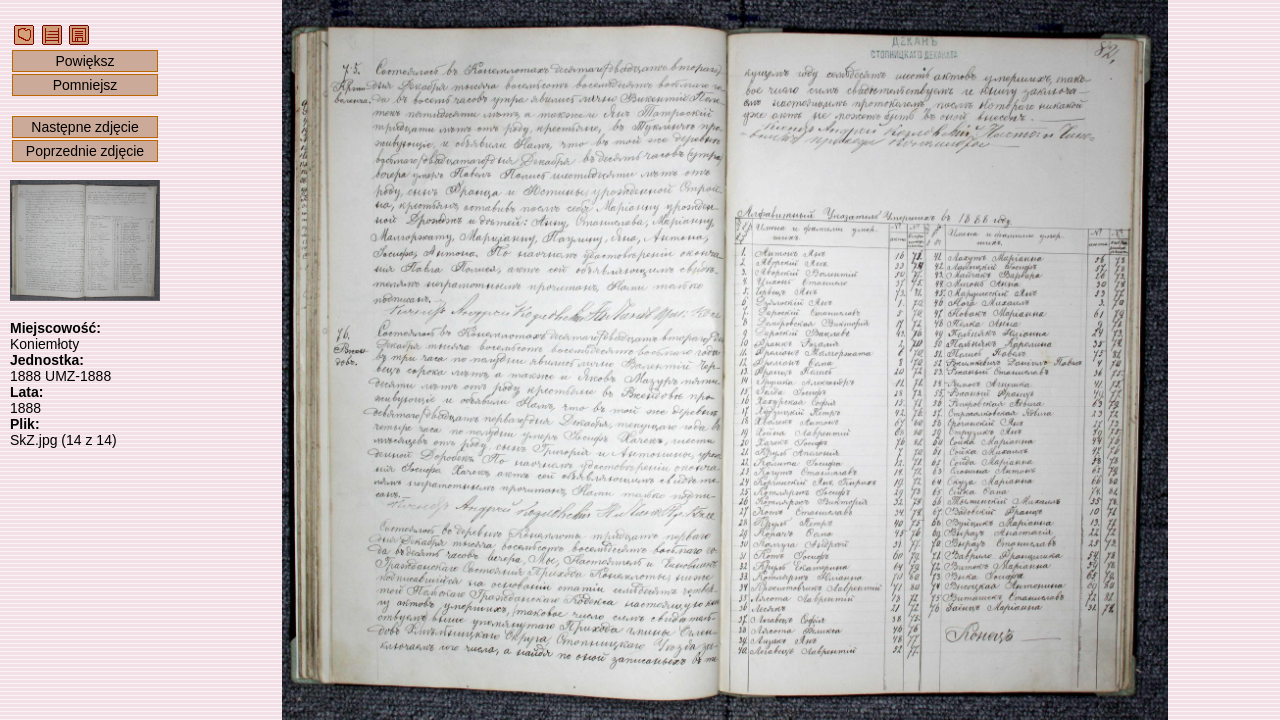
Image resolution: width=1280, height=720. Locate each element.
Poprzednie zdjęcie (85, 151)
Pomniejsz (85, 85)
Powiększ (84, 61)
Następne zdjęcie (84, 127)
